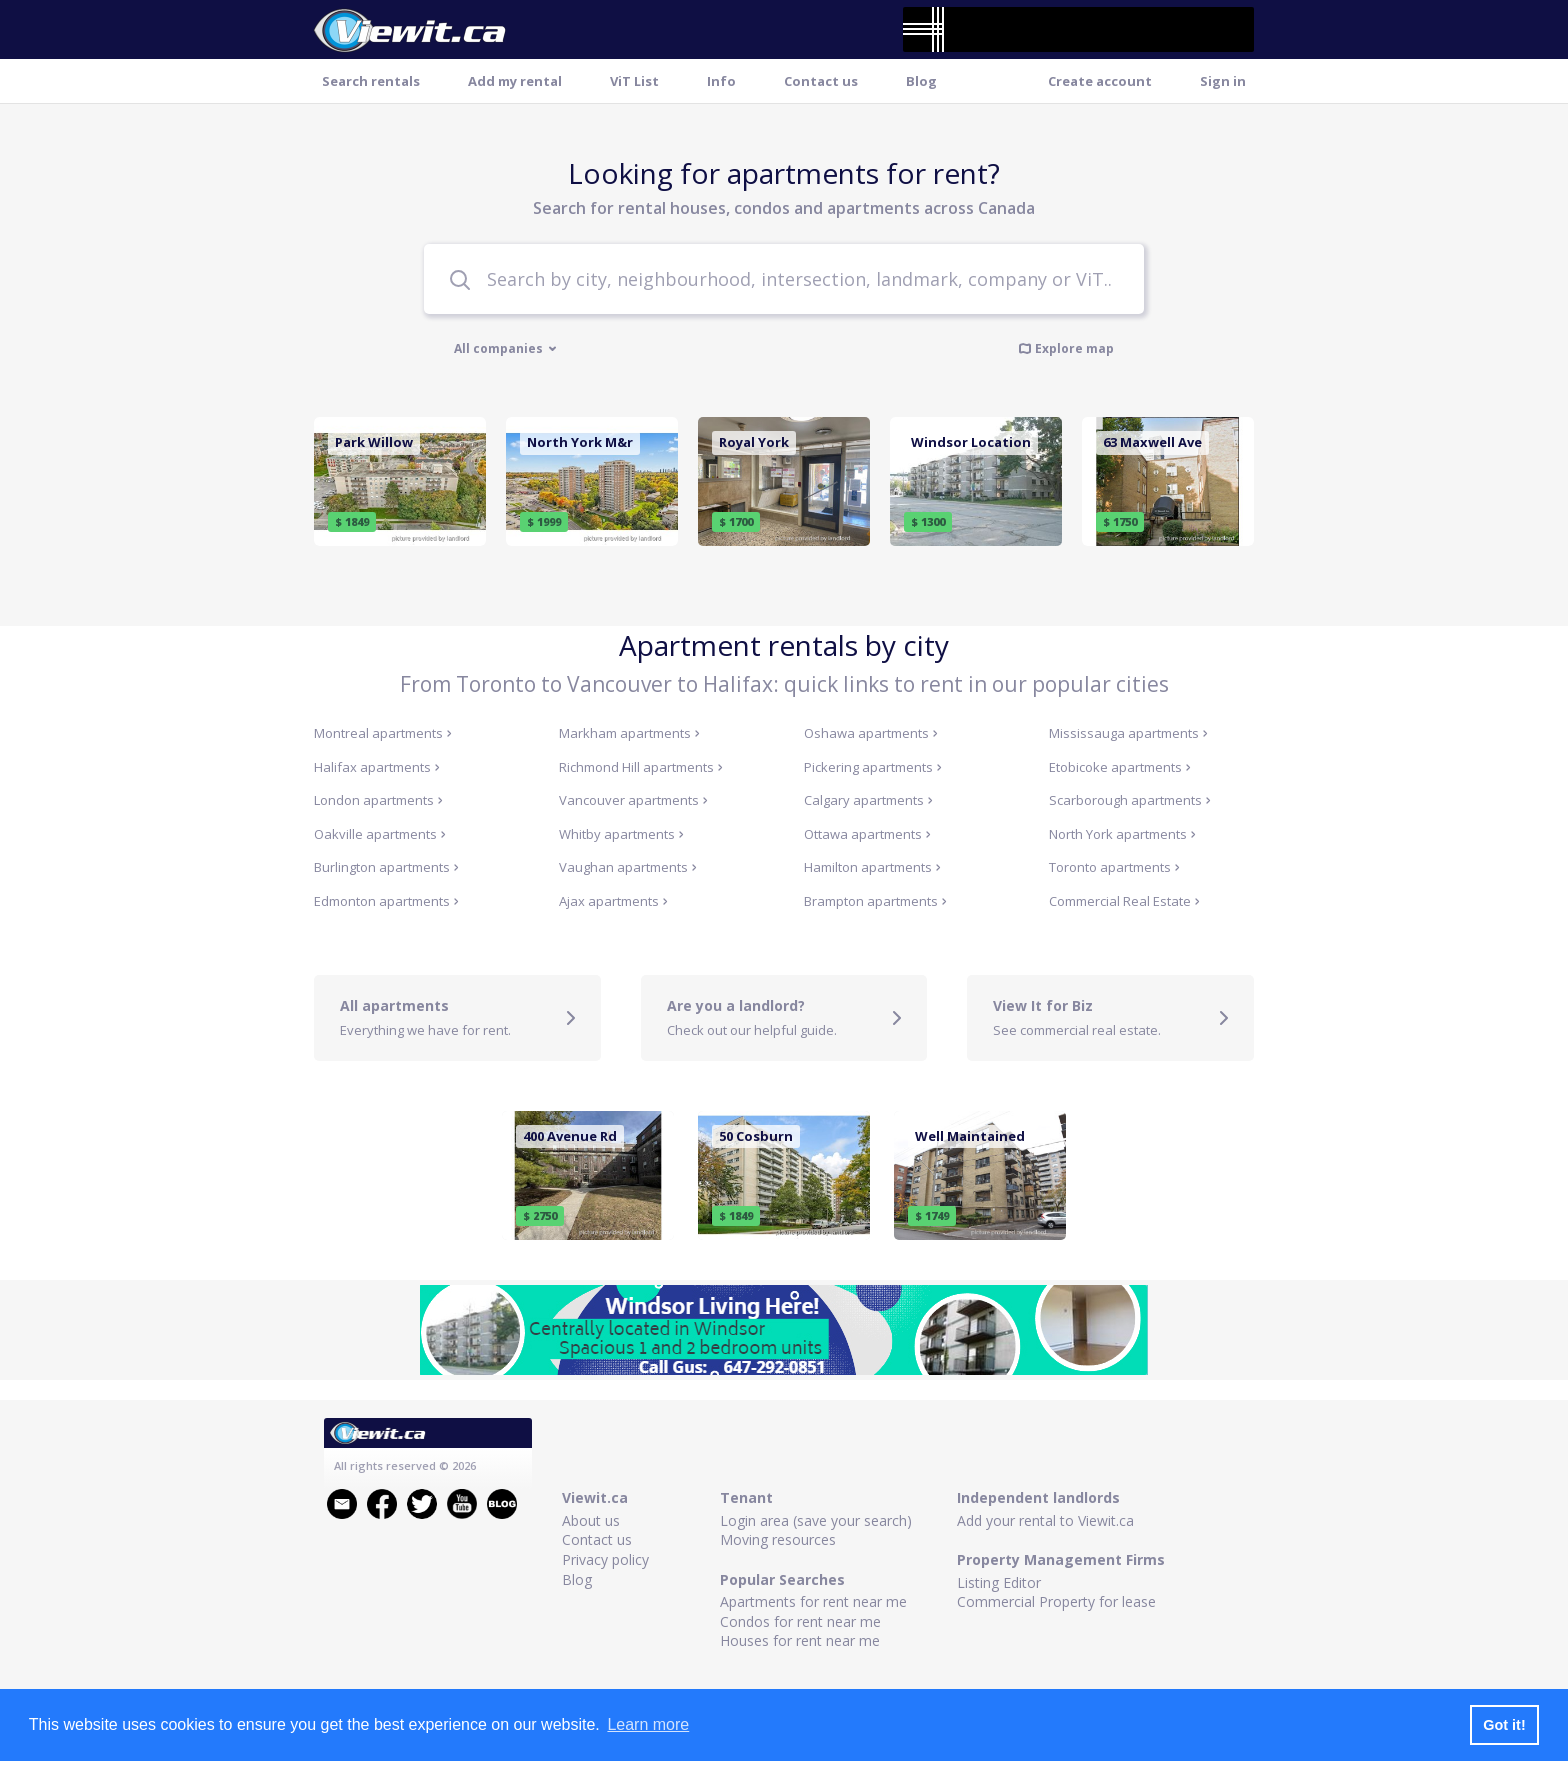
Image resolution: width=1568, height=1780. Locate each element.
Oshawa (871, 733)
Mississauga (1128, 733)
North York (1122, 834)
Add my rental (515, 81)
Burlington (386, 867)
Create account (1100, 81)
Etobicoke (1120, 767)
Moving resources (778, 1539)
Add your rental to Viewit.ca (1045, 1520)
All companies (505, 349)
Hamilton (872, 867)
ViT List (634, 81)
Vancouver (633, 800)
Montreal (383, 733)
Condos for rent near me (800, 1621)
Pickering (873, 767)
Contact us (821, 81)
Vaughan (628, 867)
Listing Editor (999, 1582)
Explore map (1066, 348)
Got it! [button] (1504, 1725)
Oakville (380, 834)
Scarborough (1130, 800)
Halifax (377, 767)
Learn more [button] (648, 1724)
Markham (629, 733)
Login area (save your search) (816, 1520)
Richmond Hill (641, 767)
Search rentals (371, 81)
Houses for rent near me (800, 1640)
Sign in (1223, 81)
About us (591, 1520)
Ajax (613, 901)
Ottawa (867, 834)
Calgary (868, 800)
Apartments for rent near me (813, 1601)
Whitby (621, 834)
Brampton (875, 901)
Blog (921, 81)
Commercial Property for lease (1056, 1601)
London (378, 800)
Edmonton (386, 901)
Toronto (1114, 867)
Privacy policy (605, 1559)
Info (721, 81)
